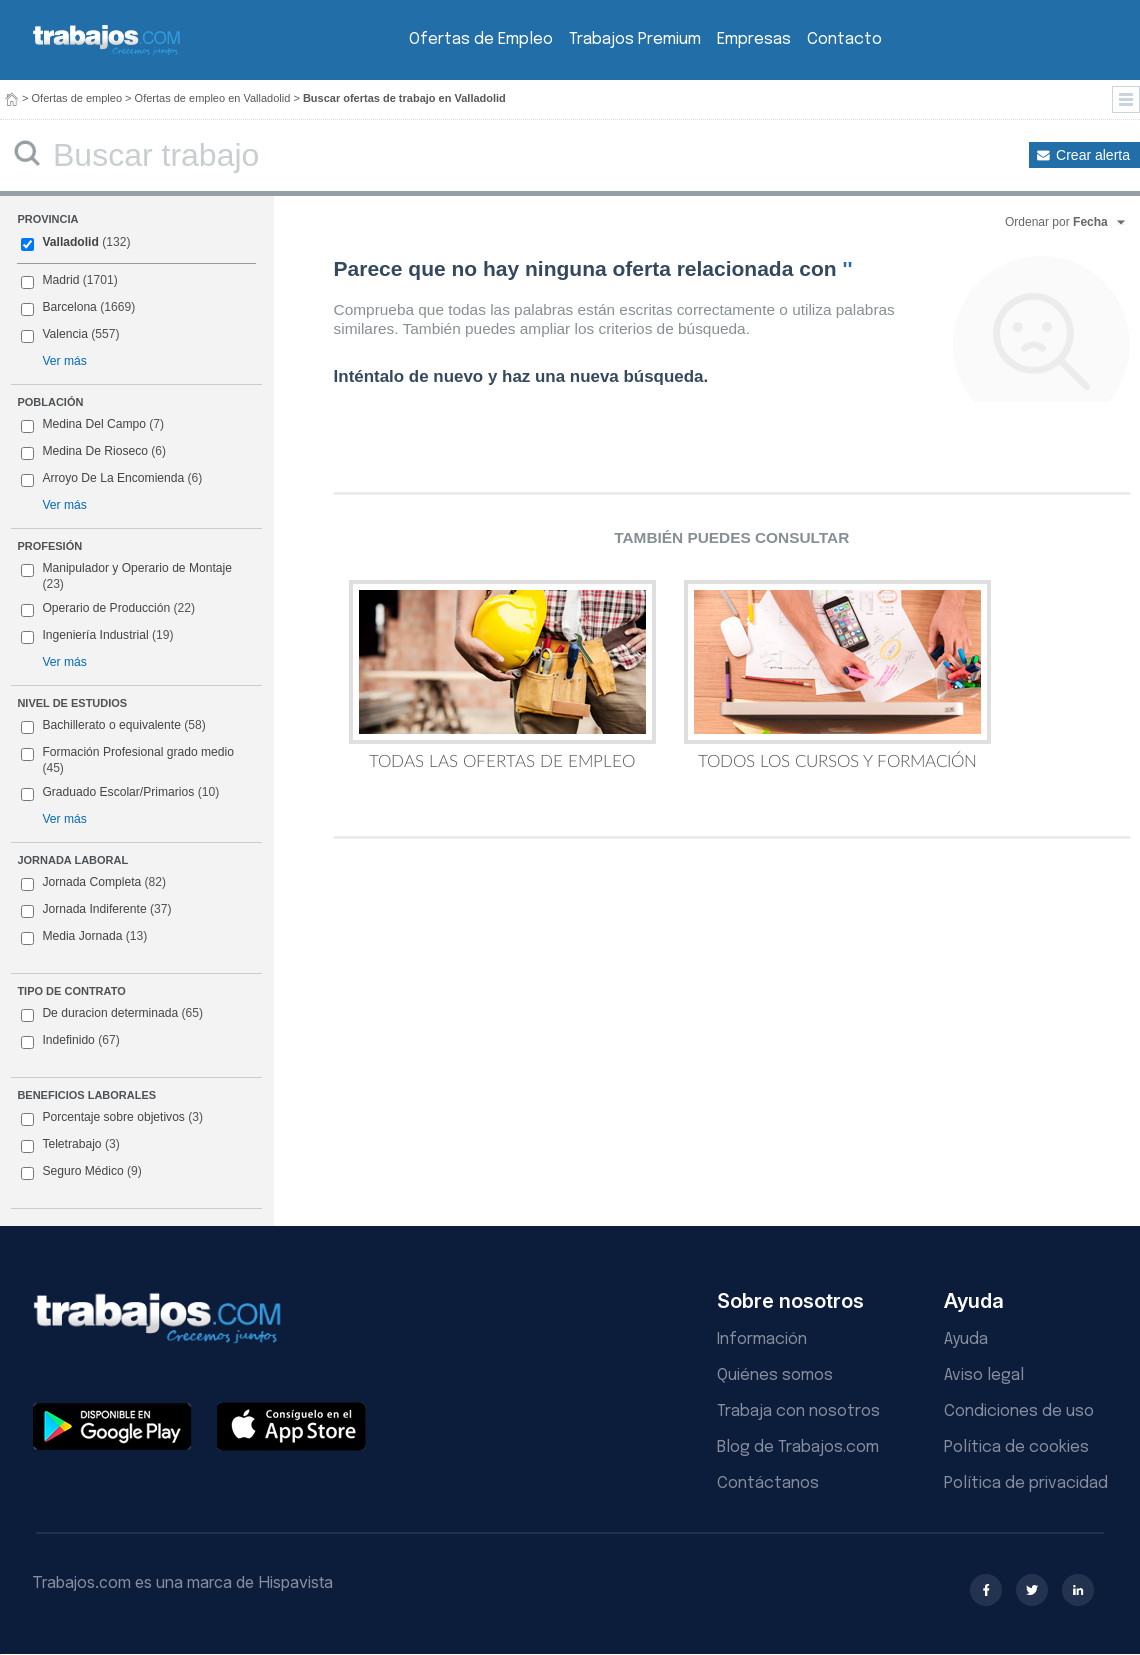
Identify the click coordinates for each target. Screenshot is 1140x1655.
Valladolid (75, 243)
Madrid (69, 281)
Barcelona (78, 308)
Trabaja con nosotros (798, 1411)
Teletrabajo (70, 1145)
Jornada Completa (93, 883)
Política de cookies (1016, 1447)
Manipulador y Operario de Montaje (126, 576)
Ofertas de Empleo (481, 39)
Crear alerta (1093, 155)
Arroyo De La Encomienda (111, 479)
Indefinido (70, 1041)
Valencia (70, 335)
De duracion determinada (112, 1014)
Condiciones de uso (1019, 1411)
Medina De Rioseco (93, 452)
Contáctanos (768, 1483)
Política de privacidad (1026, 1483)
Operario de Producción (108, 609)
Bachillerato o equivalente (113, 726)
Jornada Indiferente (96, 910)
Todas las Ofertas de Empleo (502, 675)
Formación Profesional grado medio (127, 760)
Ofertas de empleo (77, 98)
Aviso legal (984, 1375)
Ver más (64, 361)
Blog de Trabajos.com (798, 1447)
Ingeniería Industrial (97, 636)
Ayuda (966, 1339)
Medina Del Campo (92, 425)
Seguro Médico (81, 1172)
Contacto (844, 39)
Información (762, 1339)
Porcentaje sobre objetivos (112, 1118)
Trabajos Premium (635, 39)
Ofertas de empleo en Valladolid (213, 98)
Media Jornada (84, 937)
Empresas (754, 39)
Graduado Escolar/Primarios (120, 793)
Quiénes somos (775, 1375)
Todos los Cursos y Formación (837, 675)
